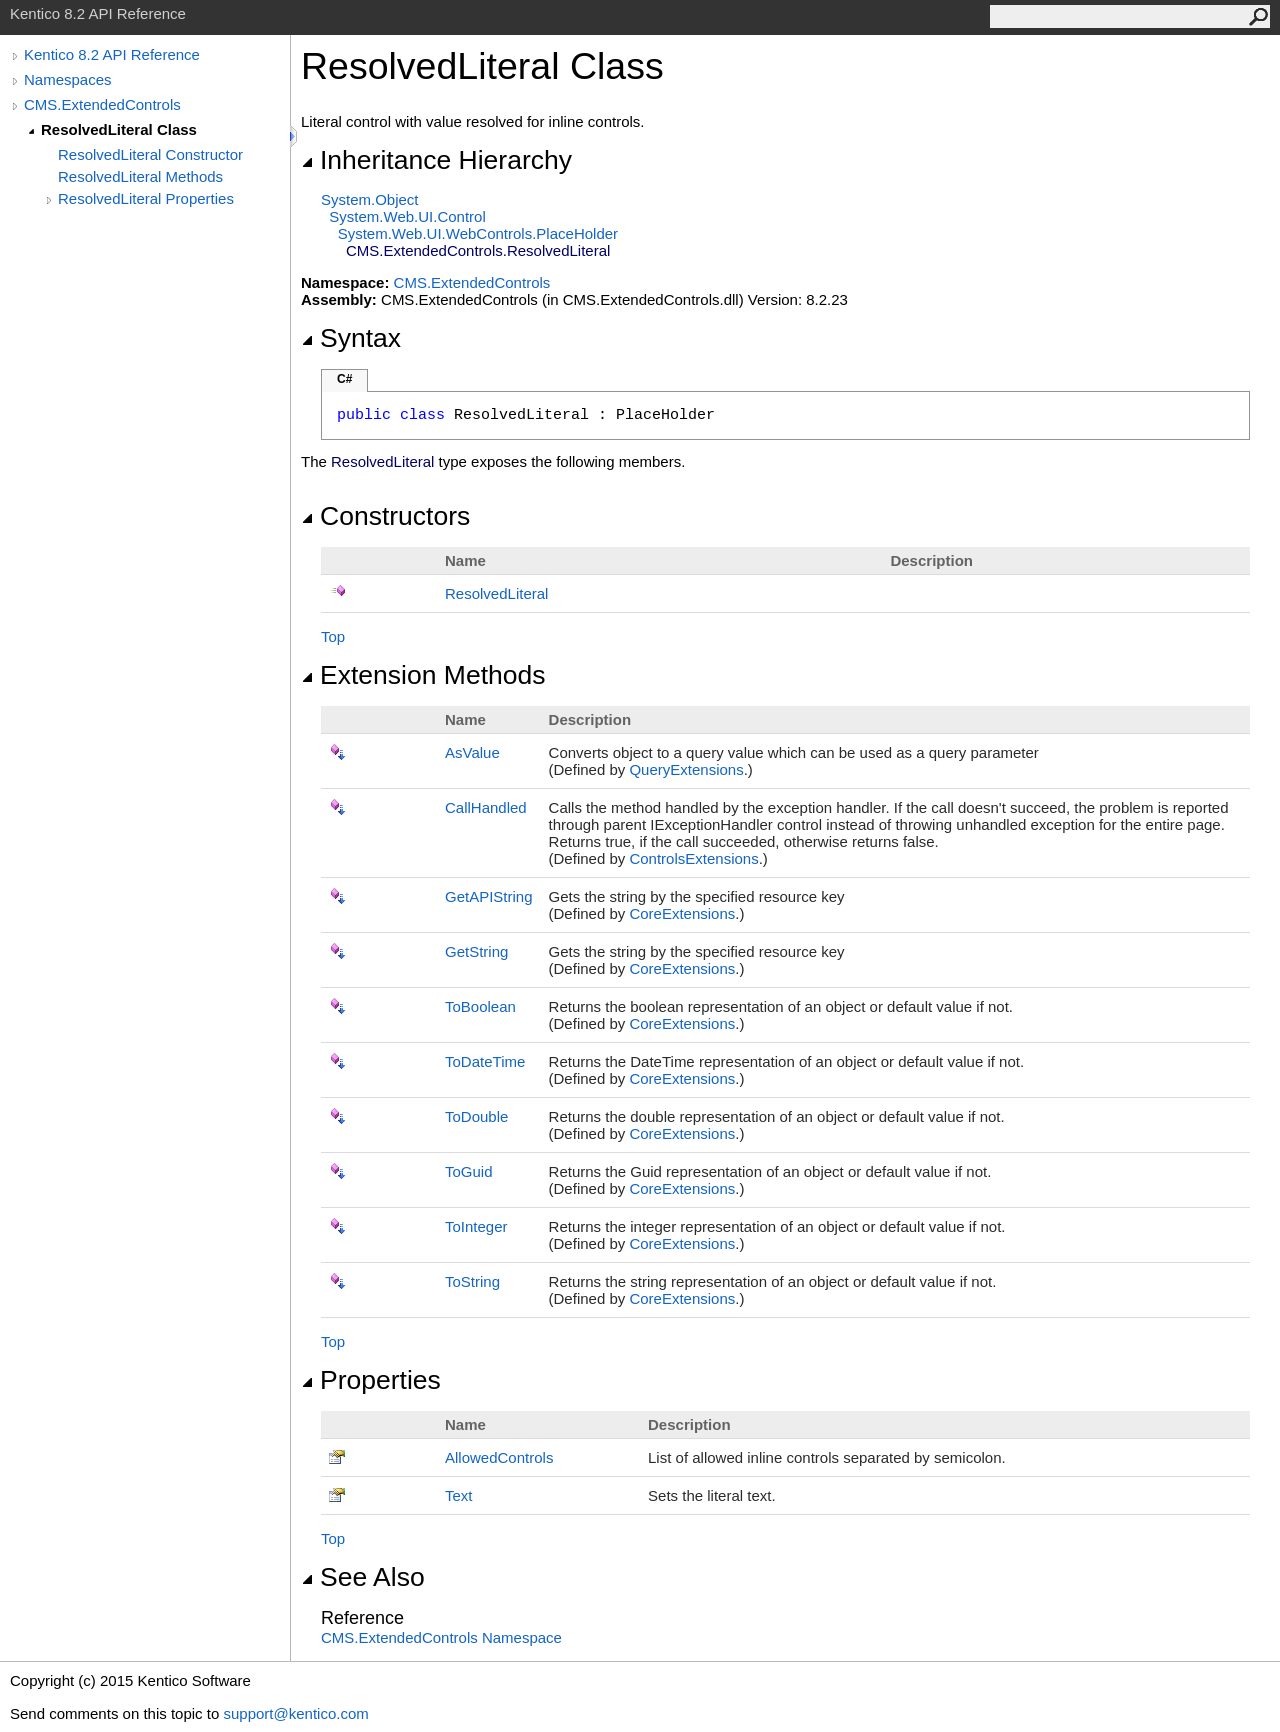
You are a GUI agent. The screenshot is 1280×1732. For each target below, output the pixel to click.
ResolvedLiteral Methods (140, 176)
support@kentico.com (295, 1713)
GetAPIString (489, 896)
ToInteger (476, 1226)
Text (459, 1495)
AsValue (472, 752)
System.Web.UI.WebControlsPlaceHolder (478, 233)
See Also (363, 1577)
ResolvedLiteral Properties (146, 198)
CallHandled (486, 807)
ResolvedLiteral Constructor (150, 154)
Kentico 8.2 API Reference (112, 54)
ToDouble (476, 1116)
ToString (472, 1281)
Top (333, 636)
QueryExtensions (686, 769)
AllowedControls (499, 1457)
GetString (476, 951)
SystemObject (370, 199)
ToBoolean (480, 1006)
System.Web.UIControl (407, 216)
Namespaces (68, 79)
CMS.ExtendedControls (102, 104)
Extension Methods (423, 675)
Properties (371, 1380)
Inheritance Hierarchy (436, 160)
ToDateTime (485, 1061)
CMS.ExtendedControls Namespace (441, 1637)
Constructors (385, 516)
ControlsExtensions (693, 858)
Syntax (351, 338)
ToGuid (469, 1171)
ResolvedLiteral (496, 593)
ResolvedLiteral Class (119, 129)
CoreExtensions (682, 913)
